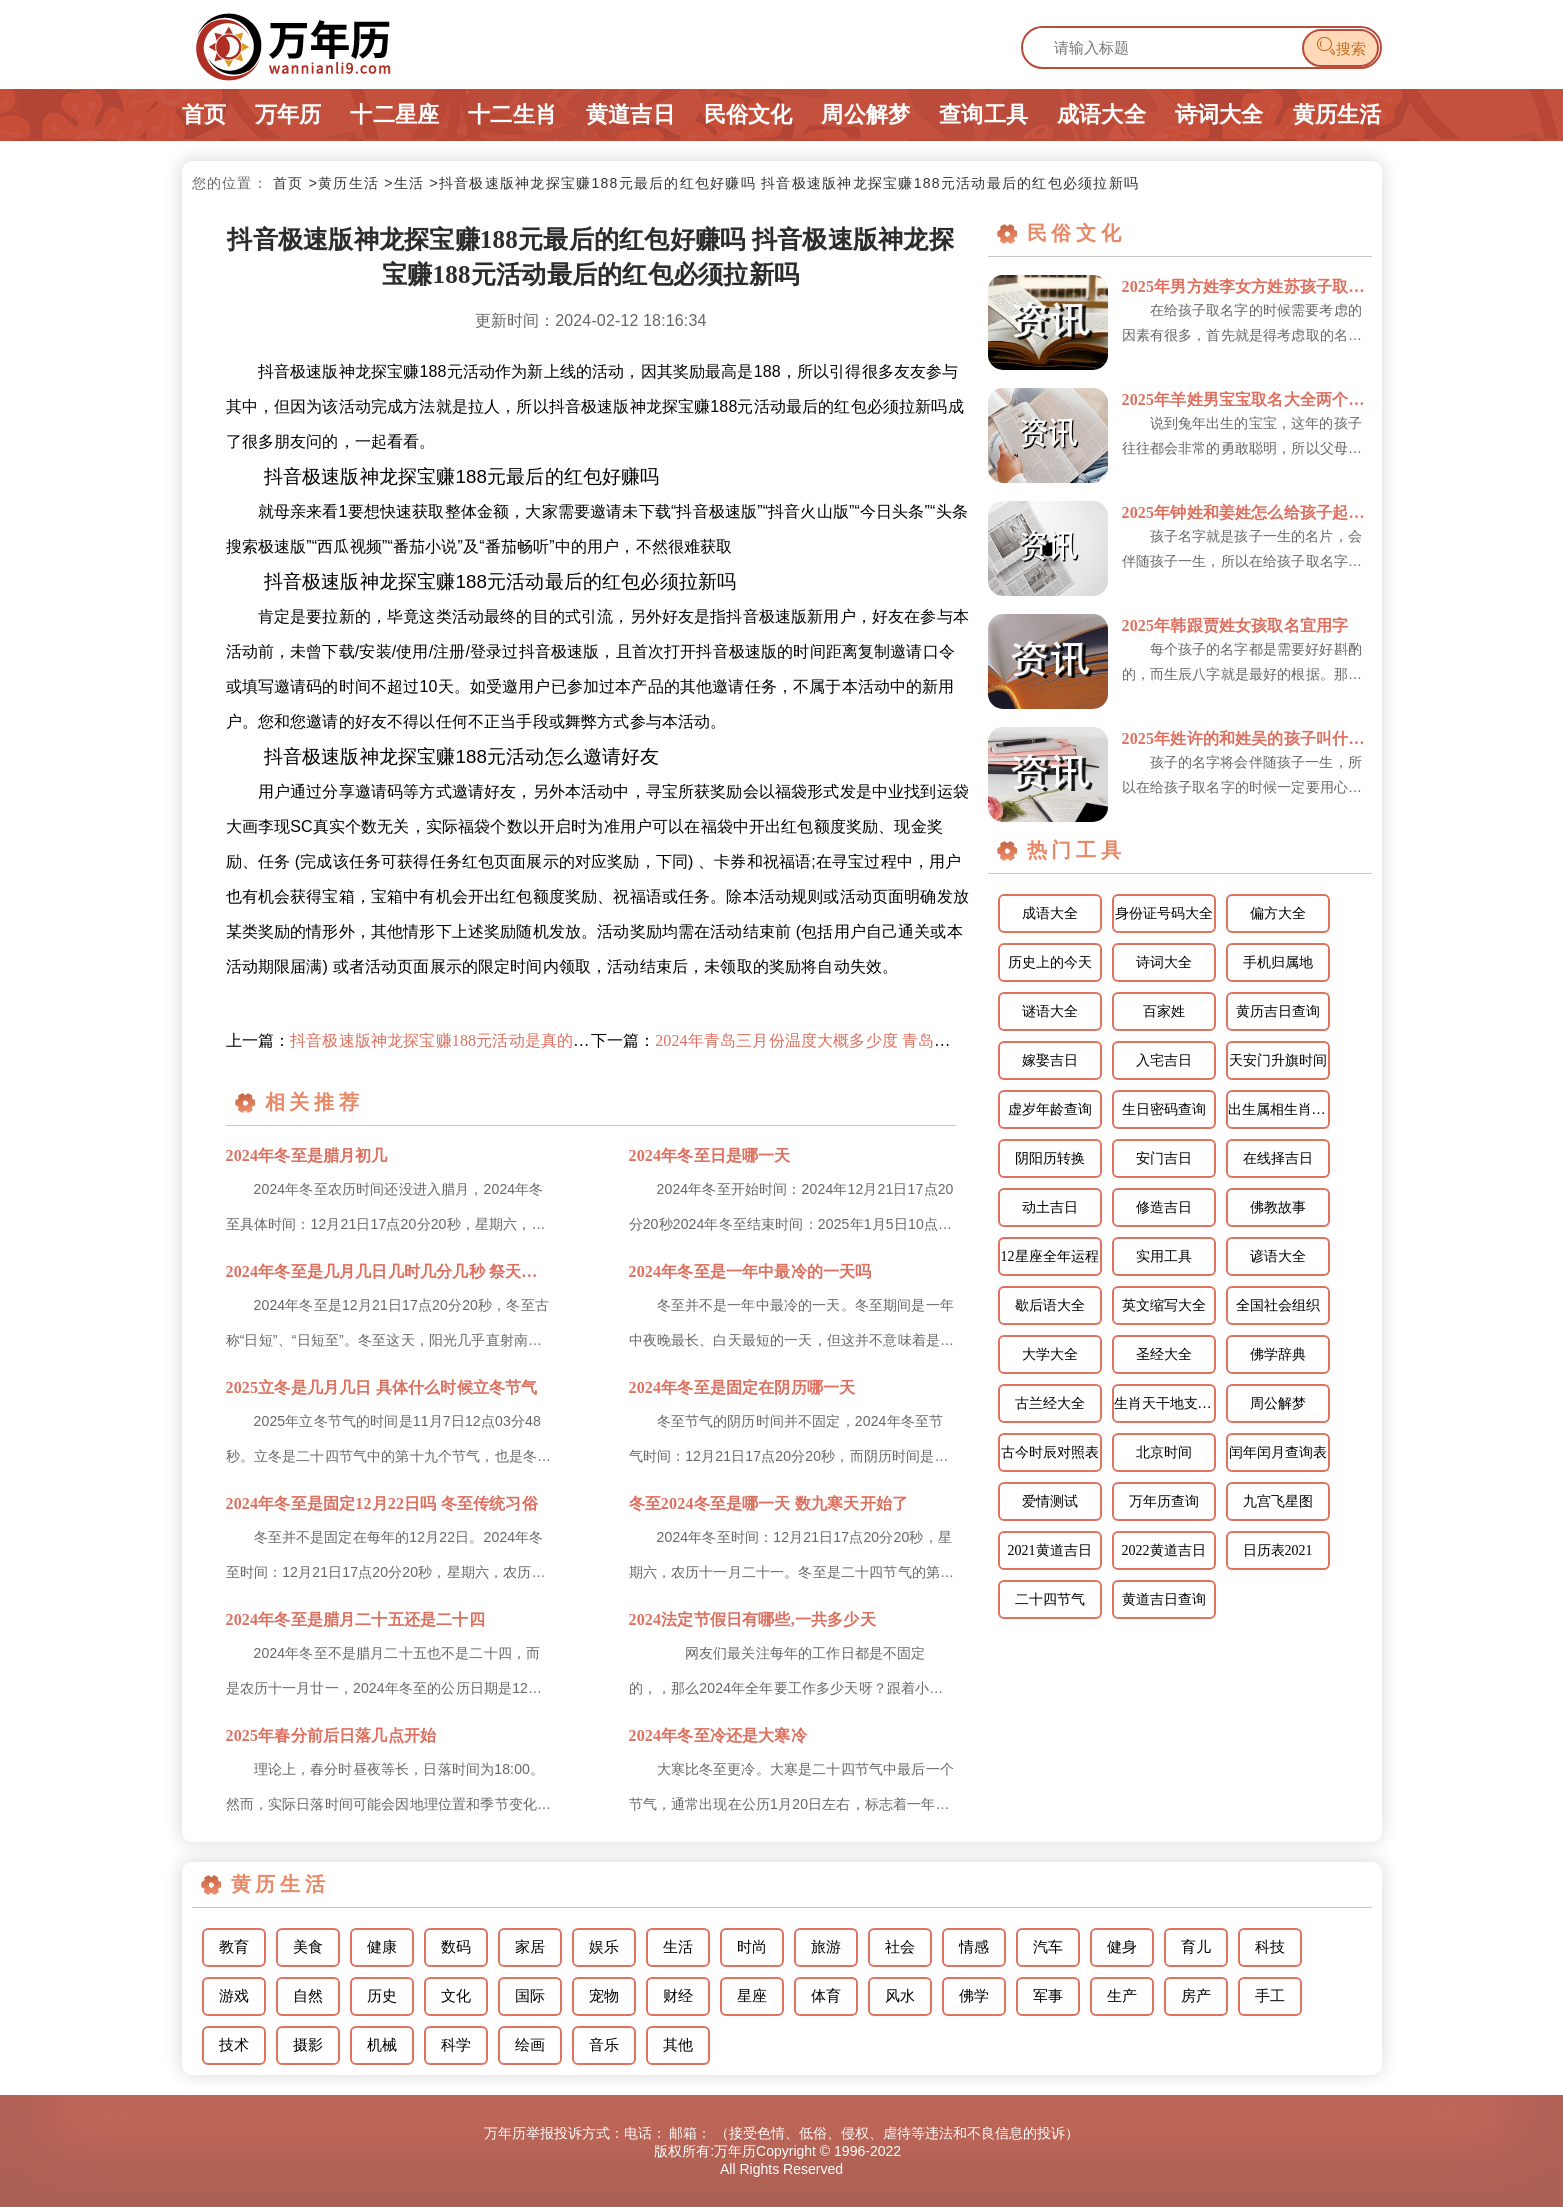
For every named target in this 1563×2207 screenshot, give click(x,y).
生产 (1122, 1996)
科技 (1270, 1947)
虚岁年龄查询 (1050, 1109)
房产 (1196, 1996)
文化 (456, 1996)
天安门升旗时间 (1278, 1060)
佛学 (974, 1996)
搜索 (1340, 46)
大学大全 (1050, 1354)
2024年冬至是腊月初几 (307, 1155)
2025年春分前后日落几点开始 (331, 1735)
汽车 (1048, 1947)
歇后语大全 (1050, 1305)
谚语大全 (1278, 1256)
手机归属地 (1278, 962)
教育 (234, 1947)
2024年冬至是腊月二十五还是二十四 (355, 1619)
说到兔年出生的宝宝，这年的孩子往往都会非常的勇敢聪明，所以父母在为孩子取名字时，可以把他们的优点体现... (1242, 438)
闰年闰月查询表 (1278, 1452)
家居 (530, 1947)
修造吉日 (1164, 1207)
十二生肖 (512, 114)
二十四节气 (1050, 1599)
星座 (752, 1996)
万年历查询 (1164, 1501)
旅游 (826, 1947)
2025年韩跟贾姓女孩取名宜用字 (1235, 625)
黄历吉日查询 (1278, 1011)
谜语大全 (1050, 1011)
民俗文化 (748, 114)
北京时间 (1164, 1452)
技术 (234, 2045)
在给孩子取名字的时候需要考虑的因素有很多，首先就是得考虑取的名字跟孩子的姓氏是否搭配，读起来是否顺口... (1242, 325)
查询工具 (983, 114)
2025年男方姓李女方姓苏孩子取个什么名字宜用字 (1247, 286)
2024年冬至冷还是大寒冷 (718, 1735)
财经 (678, 1996)
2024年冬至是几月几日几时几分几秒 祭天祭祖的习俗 (389, 1271)
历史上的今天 (1050, 962)
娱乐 (604, 1947)
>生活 (404, 183)
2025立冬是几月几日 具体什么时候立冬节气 (382, 1387)
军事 (1048, 1996)
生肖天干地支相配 (1165, 1403)
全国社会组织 (1278, 1305)
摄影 (308, 2045)
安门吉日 (1164, 1158)
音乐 (604, 2045)
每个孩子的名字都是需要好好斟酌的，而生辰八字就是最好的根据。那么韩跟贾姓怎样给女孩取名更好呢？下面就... (1242, 664)
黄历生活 (1337, 114)
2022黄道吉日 (1164, 1550)
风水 (900, 1996)
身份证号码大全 (1164, 913)
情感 (974, 1947)
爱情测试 (1050, 1501)
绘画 (530, 2045)
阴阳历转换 (1050, 1158)
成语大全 (1101, 114)
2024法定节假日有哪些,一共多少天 (752, 1619)
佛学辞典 (1278, 1354)
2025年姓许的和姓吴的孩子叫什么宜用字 (1247, 738)
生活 (678, 1947)
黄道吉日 (630, 114)
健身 (1122, 1947)
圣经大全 (1164, 1354)
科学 (456, 2045)
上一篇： (408, 1040)
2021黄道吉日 (1050, 1550)
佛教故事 (1278, 1207)
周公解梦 (865, 114)
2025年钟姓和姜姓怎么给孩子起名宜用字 (1247, 512)
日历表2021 (1278, 1550)
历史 (382, 1996)
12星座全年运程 (1050, 1256)
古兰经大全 (1050, 1403)
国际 (530, 1996)
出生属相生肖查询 (1279, 1109)
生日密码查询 (1164, 1109)
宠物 (604, 1996)
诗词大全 (1219, 114)
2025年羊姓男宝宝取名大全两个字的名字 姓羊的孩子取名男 (1247, 399)
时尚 (752, 1947)
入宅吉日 (1164, 1060)
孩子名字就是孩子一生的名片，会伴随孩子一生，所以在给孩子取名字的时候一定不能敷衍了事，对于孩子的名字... (1242, 551)
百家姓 (1164, 1011)
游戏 (234, 1996)
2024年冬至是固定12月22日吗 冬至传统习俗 (382, 1503)
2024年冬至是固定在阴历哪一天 (742, 1387)
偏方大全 (1278, 913)
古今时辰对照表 (1050, 1452)
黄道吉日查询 (1164, 1599)
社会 (900, 1947)
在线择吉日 (1278, 1158)
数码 (456, 1947)
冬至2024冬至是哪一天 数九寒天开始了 (769, 1503)
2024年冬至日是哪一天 (710, 1155)
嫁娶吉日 (1050, 1060)
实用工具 (1164, 1256)
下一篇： (773, 1040)
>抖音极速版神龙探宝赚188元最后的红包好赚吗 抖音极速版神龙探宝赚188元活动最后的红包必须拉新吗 (784, 183)
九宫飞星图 (1278, 1501)
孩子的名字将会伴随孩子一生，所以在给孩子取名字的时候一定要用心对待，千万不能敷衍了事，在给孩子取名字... (1242, 777)
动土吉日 (1050, 1207)
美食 (308, 1947)
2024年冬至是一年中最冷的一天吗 (750, 1271)
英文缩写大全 (1164, 1305)
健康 (382, 1947)
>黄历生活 (344, 183)
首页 (204, 114)
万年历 (288, 114)
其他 (678, 2045)
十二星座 (394, 114)
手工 (1270, 1996)
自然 (308, 1996)
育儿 (1196, 1947)
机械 (382, 2045)
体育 (826, 1996)
